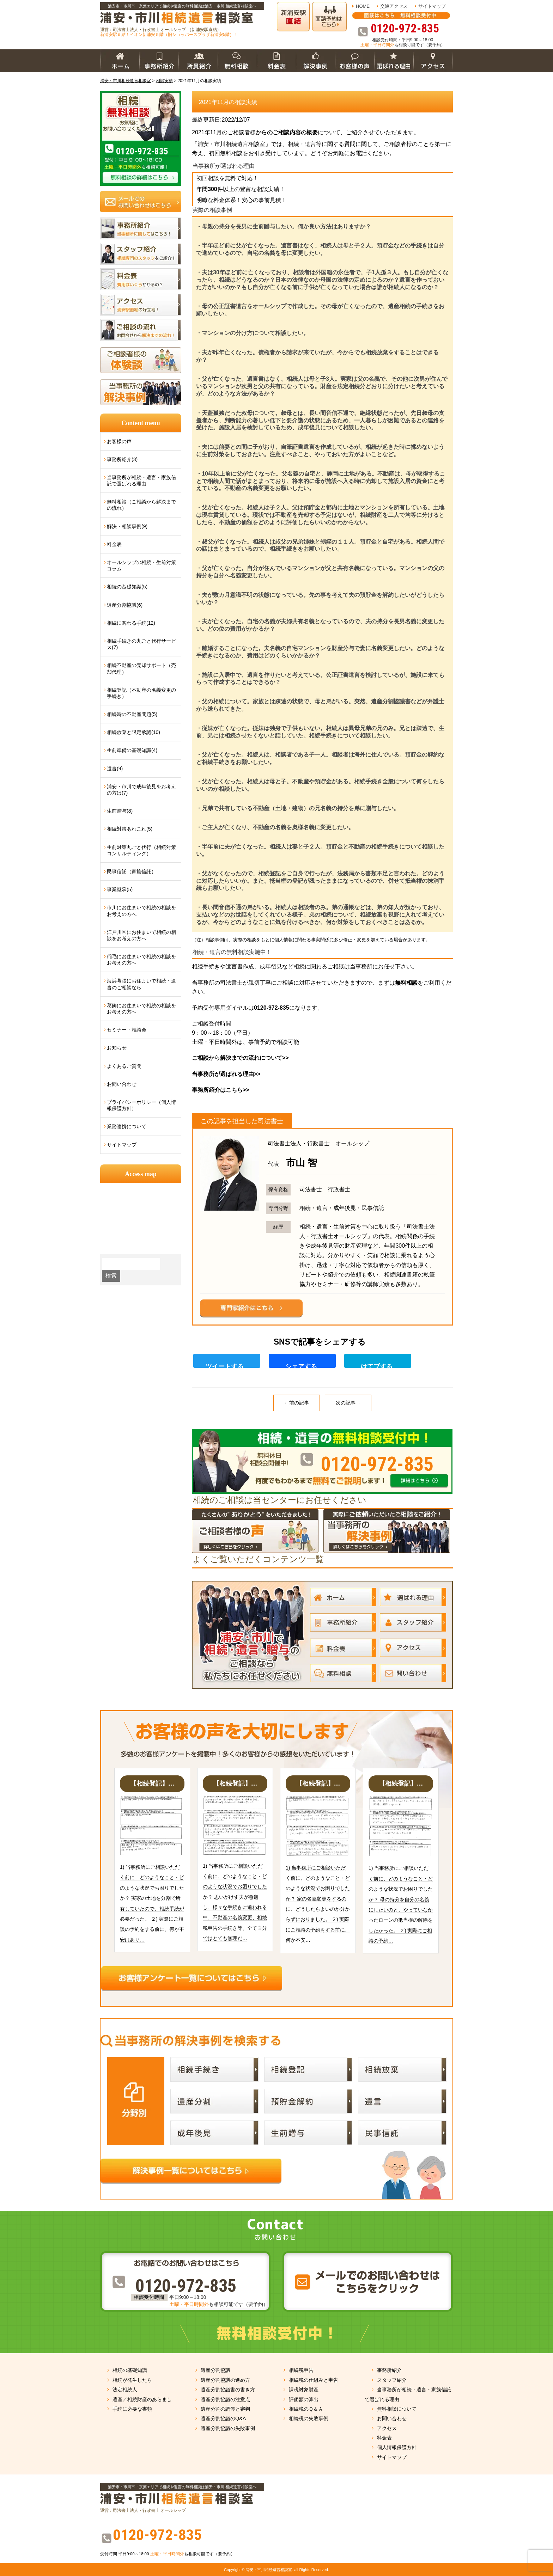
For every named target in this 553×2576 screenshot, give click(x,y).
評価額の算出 (303, 2399)
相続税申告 (301, 2370)
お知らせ (117, 1048)
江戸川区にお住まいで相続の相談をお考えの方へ (141, 935)
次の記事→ (348, 1403)
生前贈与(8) (120, 811)
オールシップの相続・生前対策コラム (141, 565)
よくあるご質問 (124, 1066)
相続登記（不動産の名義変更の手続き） (141, 693)
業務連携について (126, 1126)
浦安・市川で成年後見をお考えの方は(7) (141, 790)
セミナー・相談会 (126, 1030)
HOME (363, 6)
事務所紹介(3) (122, 459)
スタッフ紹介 (392, 2380)
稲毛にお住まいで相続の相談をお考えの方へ (141, 960)
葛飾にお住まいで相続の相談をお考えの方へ (141, 1009)
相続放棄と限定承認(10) (133, 732)
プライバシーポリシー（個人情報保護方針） (141, 1105)
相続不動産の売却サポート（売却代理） (141, 668)
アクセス (387, 2428)
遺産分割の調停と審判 (225, 2409)
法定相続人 (125, 2389)
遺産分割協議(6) (124, 605)
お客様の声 (119, 441)
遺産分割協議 (215, 2370)
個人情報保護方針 (397, 2447)
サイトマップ (432, 6)
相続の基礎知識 (130, 2370)
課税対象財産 (303, 2389)
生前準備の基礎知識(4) (132, 750)
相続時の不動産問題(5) (132, 714)
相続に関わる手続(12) (131, 623)
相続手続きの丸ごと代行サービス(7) (141, 644)
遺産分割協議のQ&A (223, 2418)
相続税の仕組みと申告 (313, 2380)
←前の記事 (296, 1403)
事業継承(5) (120, 889)
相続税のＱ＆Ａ (306, 2409)
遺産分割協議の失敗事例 (228, 2428)
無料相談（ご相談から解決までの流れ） (141, 505)
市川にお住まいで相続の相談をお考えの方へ (141, 911)
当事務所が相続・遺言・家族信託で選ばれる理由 (141, 481)
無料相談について (397, 2409)
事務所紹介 (389, 2370)
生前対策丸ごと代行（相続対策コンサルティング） (141, 850)
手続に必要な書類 (132, 2409)
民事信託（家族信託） (131, 871)
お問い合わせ (121, 1084)
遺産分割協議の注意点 (225, 2399)
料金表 (114, 544)
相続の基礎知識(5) (127, 586)
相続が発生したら (132, 2380)
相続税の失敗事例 (308, 2418)
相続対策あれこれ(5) (129, 829)
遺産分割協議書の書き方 (228, 2389)
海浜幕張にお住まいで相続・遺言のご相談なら (141, 984)
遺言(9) (115, 768)
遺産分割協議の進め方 (225, 2380)
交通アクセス (394, 6)
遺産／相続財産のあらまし (142, 2399)
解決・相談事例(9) (127, 526)
